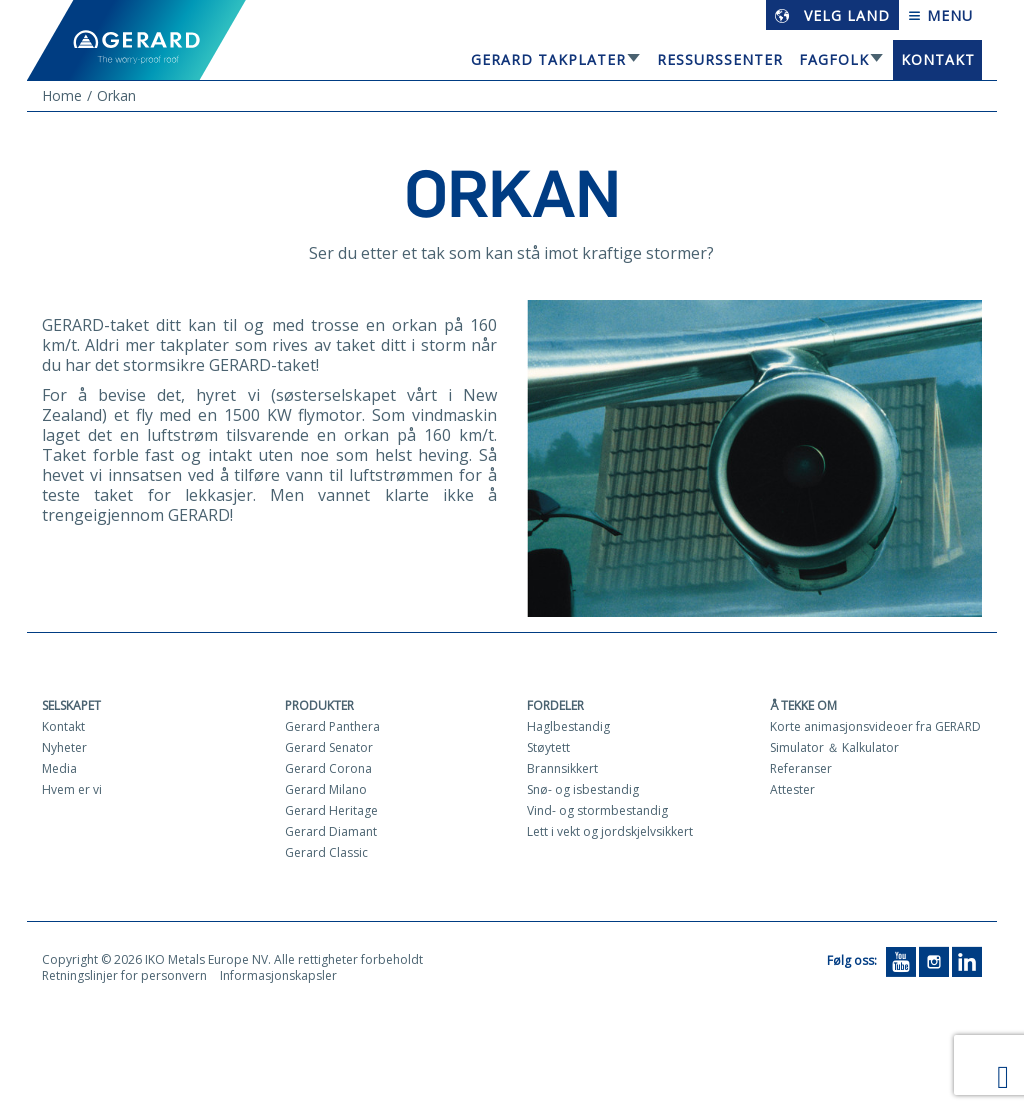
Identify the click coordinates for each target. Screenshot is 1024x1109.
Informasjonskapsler (278, 975)
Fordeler (555, 705)
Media (59, 768)
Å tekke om (803, 705)
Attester (792, 789)
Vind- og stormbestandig (597, 810)
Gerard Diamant (331, 831)
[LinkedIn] (967, 960)
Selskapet (71, 705)
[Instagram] (934, 960)
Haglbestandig (568, 726)
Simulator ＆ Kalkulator (834, 747)
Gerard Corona (328, 768)
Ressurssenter (720, 59)
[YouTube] (901, 960)
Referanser (801, 768)
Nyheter (64, 747)
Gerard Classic (326, 852)
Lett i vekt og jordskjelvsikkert (610, 831)
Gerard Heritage (331, 810)
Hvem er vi (72, 789)
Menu (940, 15)
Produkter (319, 705)
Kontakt (938, 59)
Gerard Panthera (332, 726)
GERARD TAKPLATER (548, 59)
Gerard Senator (329, 747)
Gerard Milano (326, 789)
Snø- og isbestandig (583, 789)
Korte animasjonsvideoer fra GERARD (875, 726)
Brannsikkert (562, 768)
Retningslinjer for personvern (124, 975)
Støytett (548, 747)
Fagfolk (834, 59)
